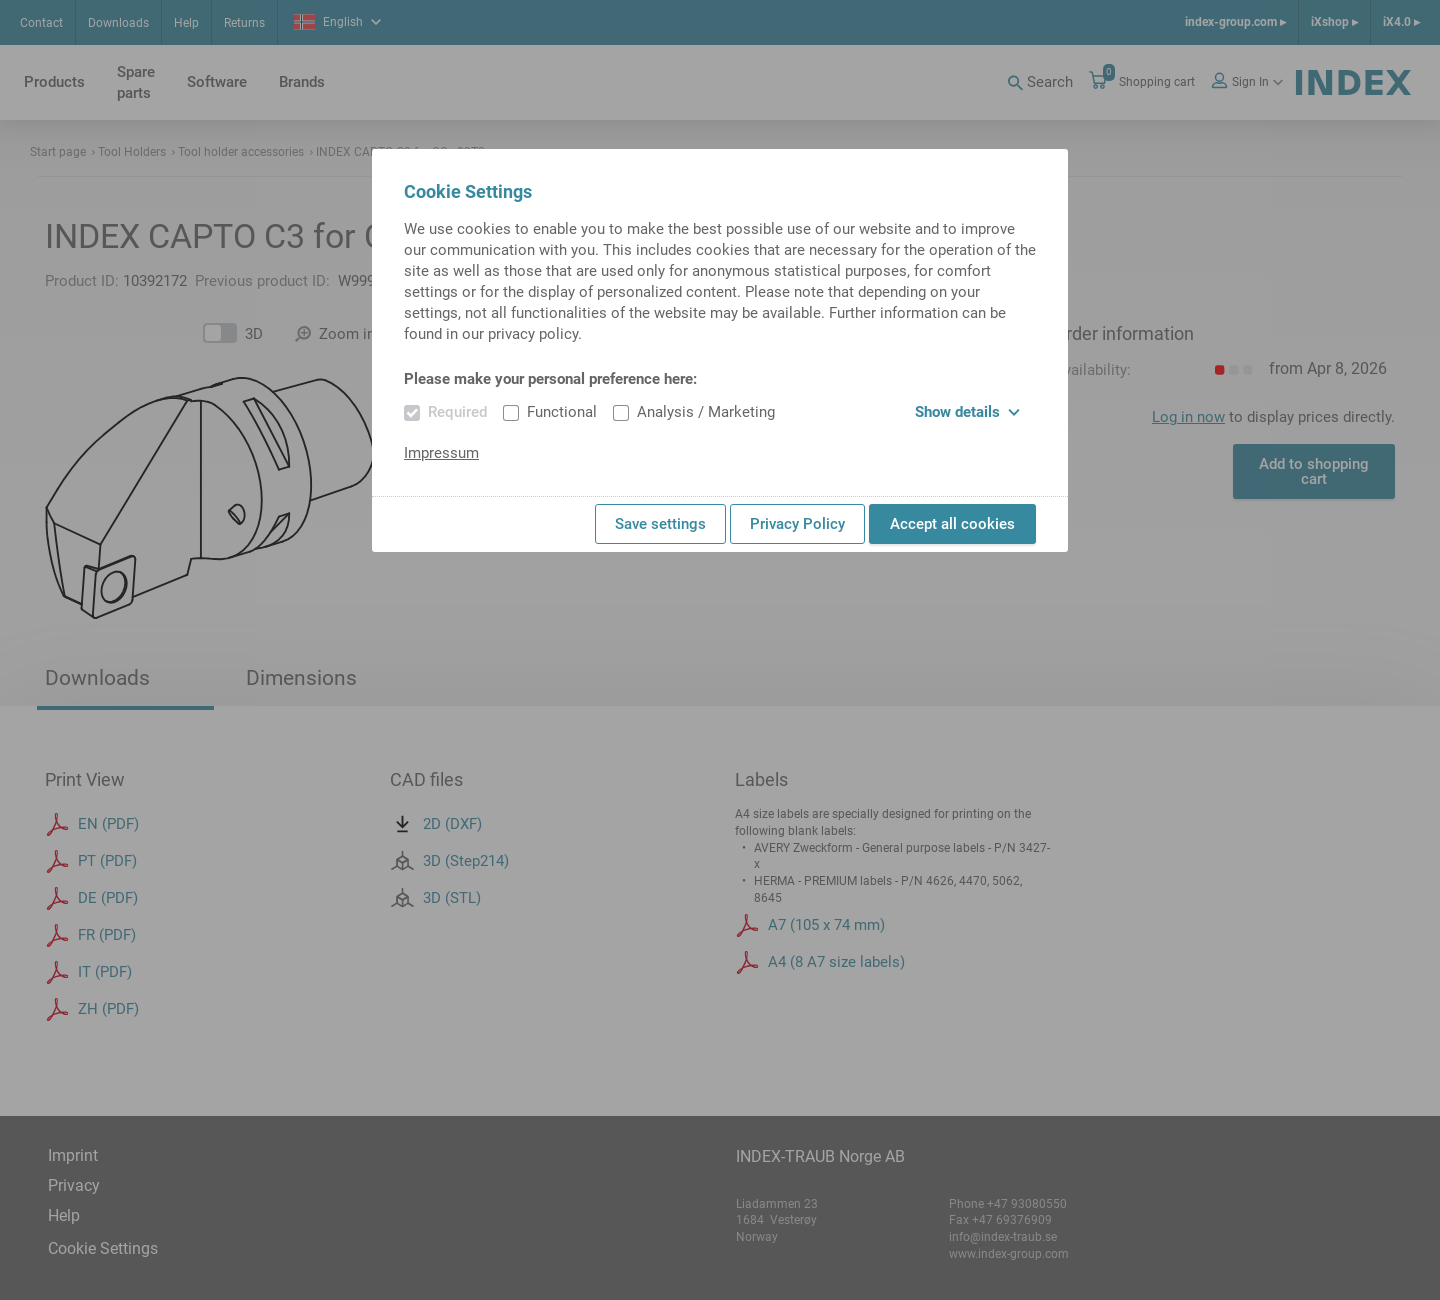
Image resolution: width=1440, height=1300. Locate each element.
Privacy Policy (797, 524)
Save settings (660, 524)
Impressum (441, 453)
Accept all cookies (952, 524)
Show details (967, 412)
